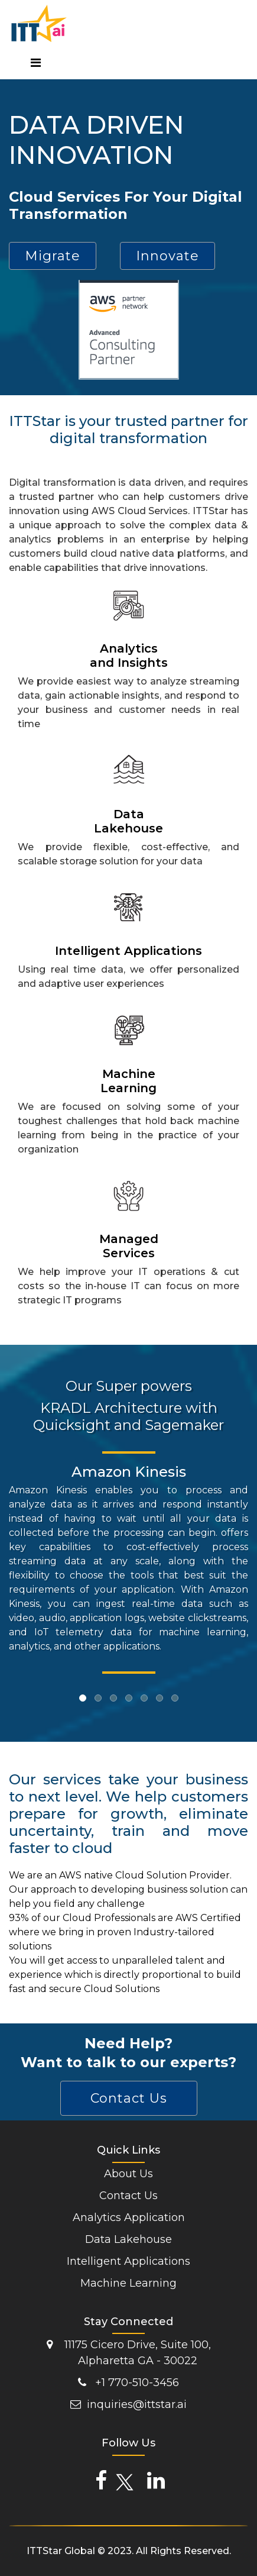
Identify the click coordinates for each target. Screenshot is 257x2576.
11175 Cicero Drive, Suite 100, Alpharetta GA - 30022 (129, 2352)
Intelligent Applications (128, 2261)
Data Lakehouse (128, 2239)
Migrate (53, 256)
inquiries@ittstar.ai (128, 2404)
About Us (128, 2173)
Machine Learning (128, 2283)
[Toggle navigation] (35, 64)
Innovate (167, 256)
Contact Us (128, 2098)
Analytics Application (129, 2217)
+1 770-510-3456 (128, 2382)
